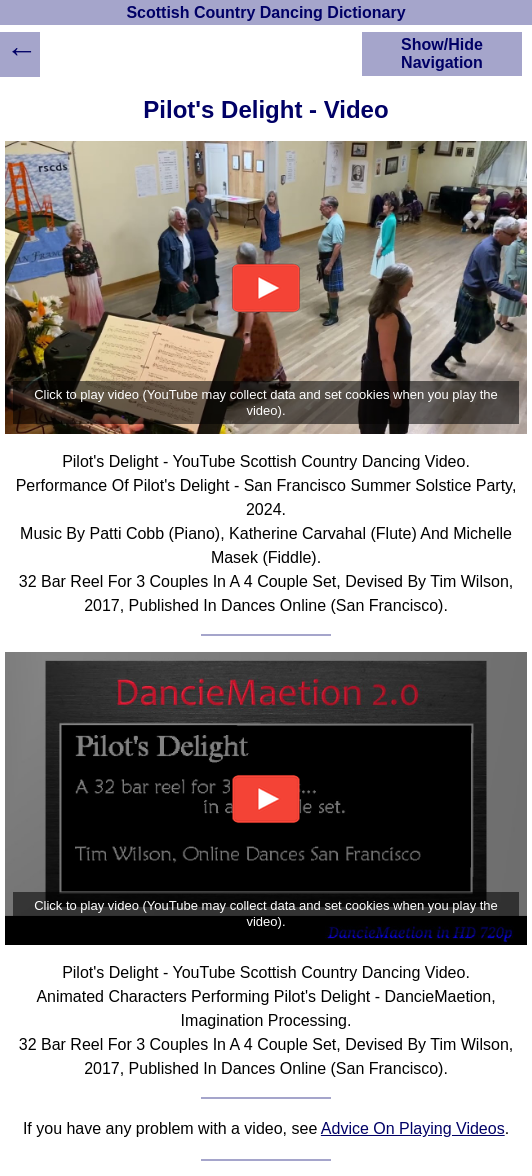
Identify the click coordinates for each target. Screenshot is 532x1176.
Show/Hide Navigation (442, 53)
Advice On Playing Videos (413, 1128)
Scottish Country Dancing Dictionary (265, 12)
